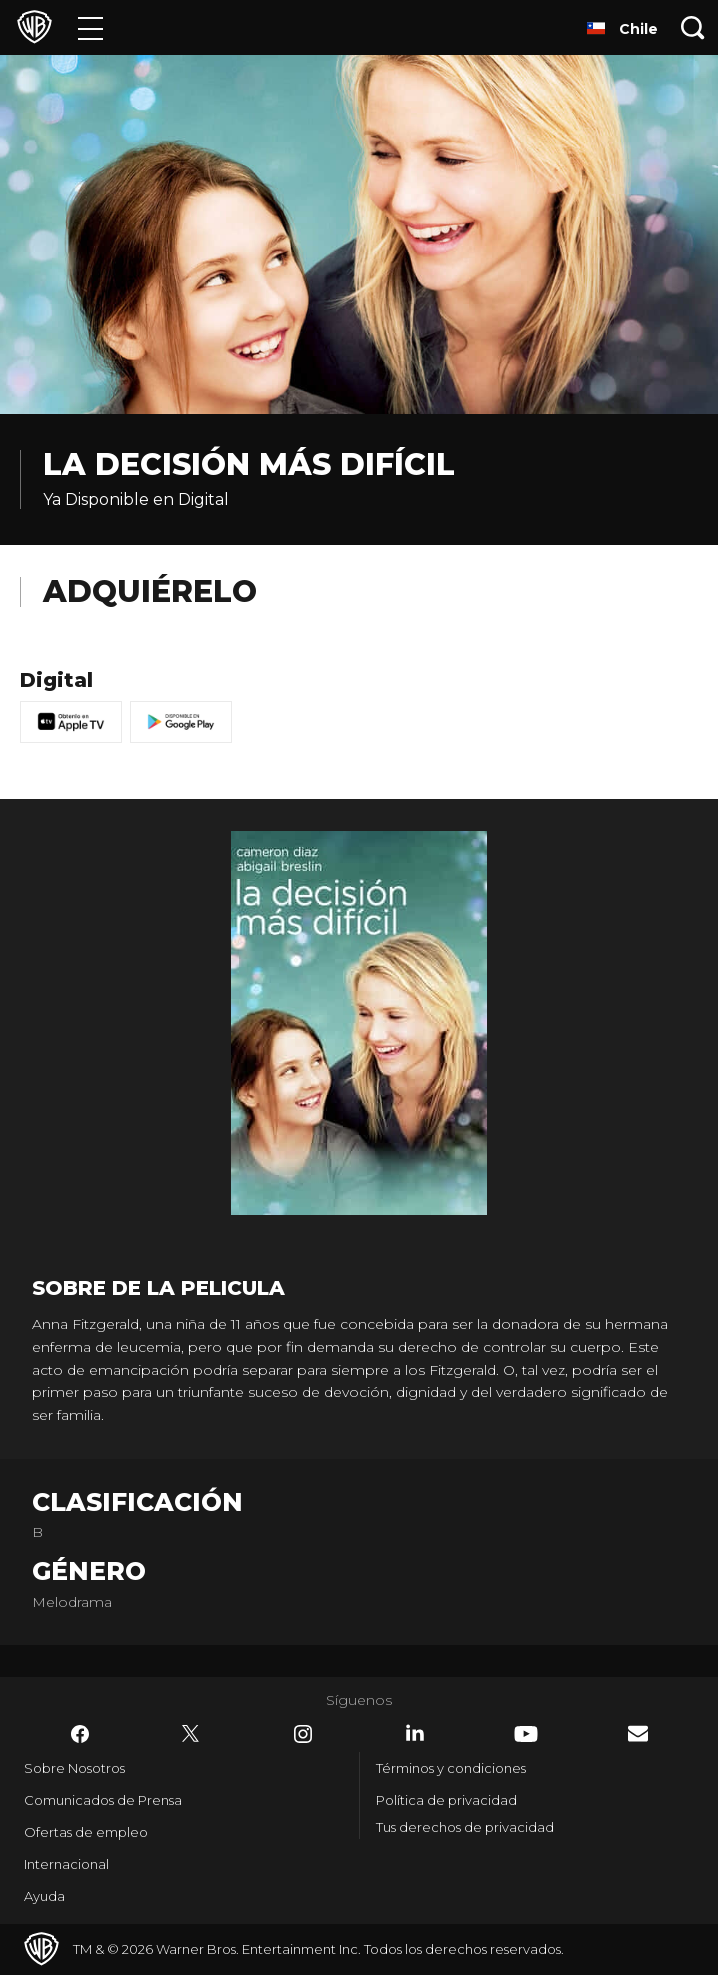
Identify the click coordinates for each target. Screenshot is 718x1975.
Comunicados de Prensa (103, 1800)
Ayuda (44, 1896)
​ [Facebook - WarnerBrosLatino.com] (80, 1734)
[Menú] (90, 27)
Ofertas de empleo (86, 1832)
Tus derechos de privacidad (465, 1827)
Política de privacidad (446, 1800)
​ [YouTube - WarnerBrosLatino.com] (526, 1734)
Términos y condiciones (451, 1768)
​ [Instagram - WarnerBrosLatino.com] (303, 1734)
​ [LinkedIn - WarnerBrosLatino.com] (415, 1733)
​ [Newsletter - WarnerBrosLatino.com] (638, 1733)
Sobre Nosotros (74, 1768)
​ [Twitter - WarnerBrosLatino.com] (191, 1734)
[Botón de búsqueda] (693, 27)
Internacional (66, 1864)
